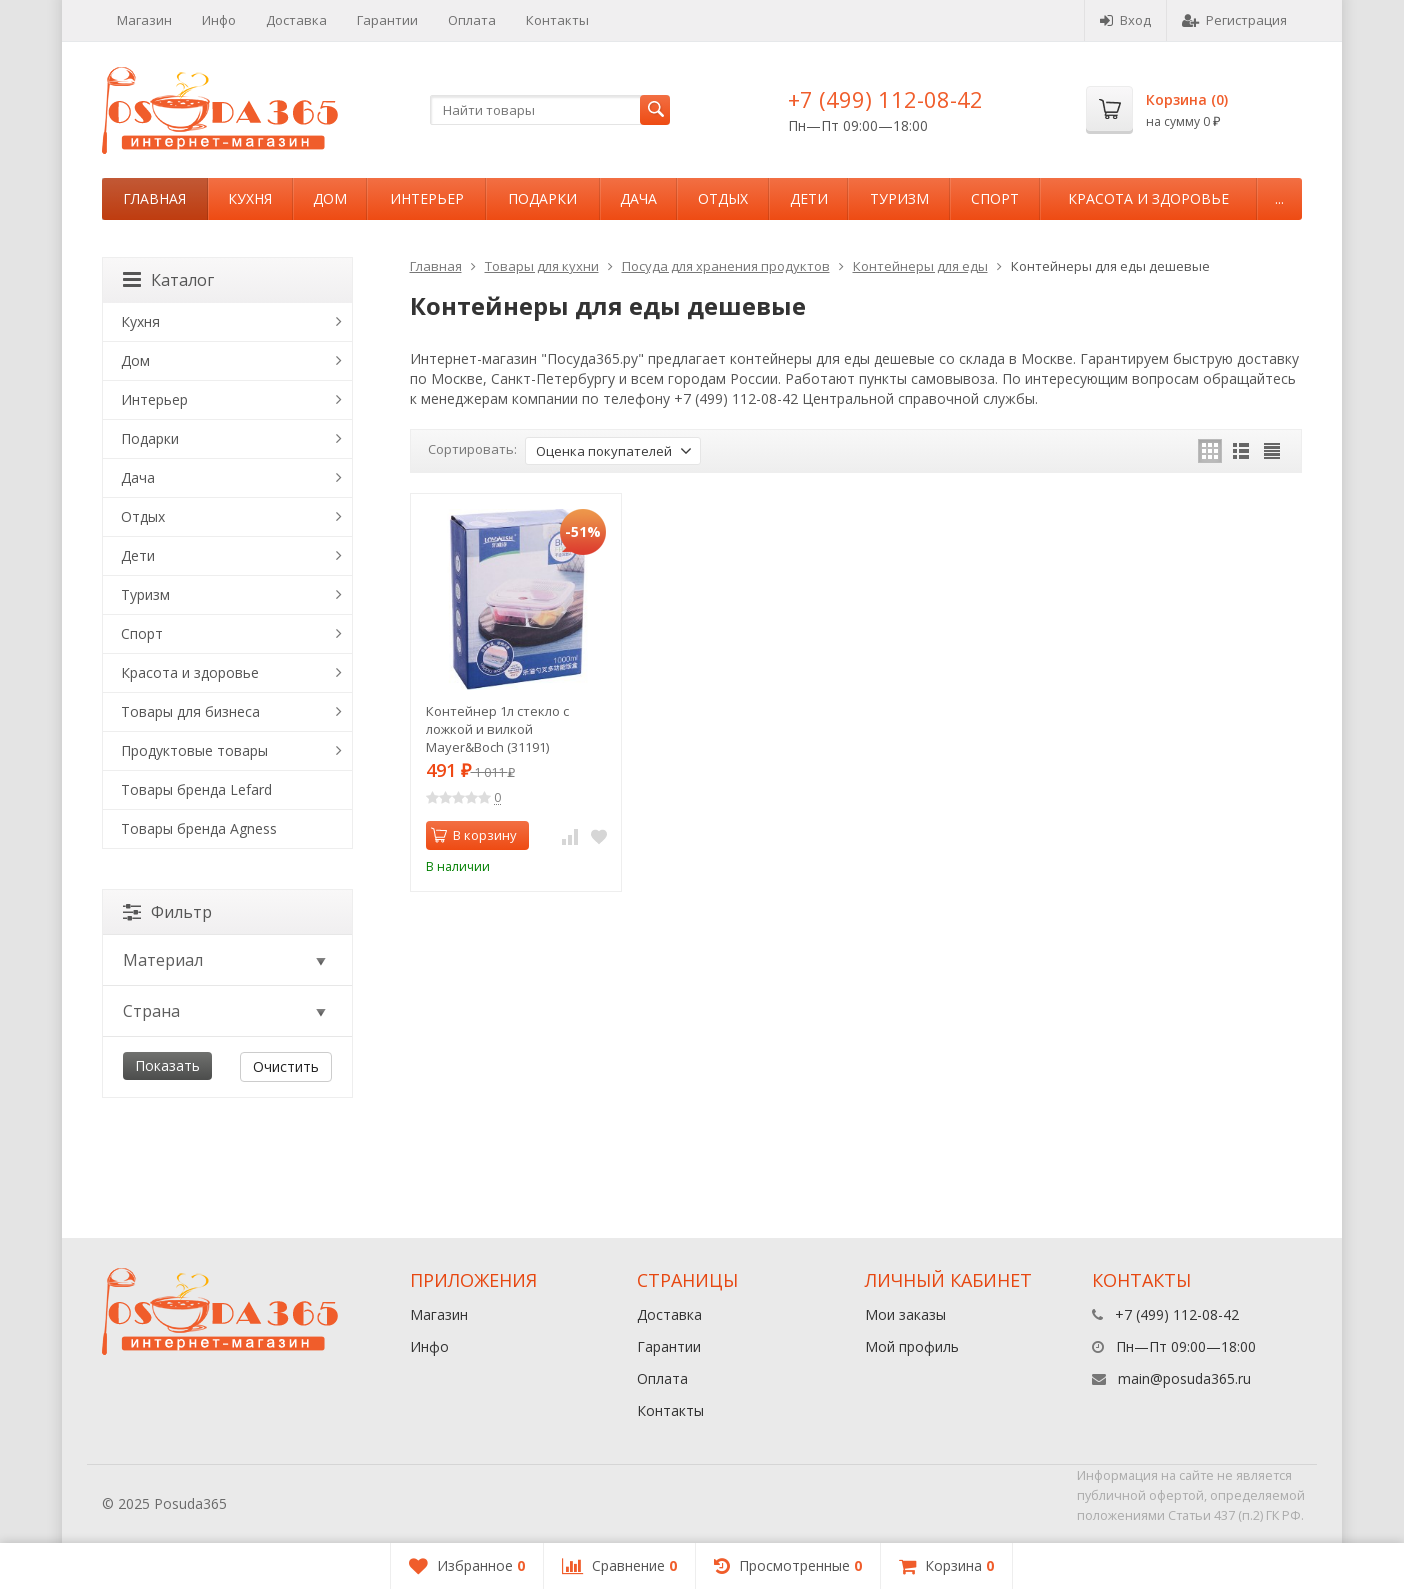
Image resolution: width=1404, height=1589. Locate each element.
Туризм (899, 198)
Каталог (168, 280)
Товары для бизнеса (190, 711)
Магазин (144, 20)
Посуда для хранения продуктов (726, 266)
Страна (226, 1011)
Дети (809, 198)
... (1279, 198)
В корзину (474, 835)
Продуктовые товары (194, 750)
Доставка (296, 20)
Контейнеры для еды (920, 266)
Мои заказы (905, 1314)
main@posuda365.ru (1184, 1378)
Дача (638, 198)
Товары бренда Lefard (196, 789)
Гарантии (387, 20)
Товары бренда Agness (199, 828)
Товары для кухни (542, 266)
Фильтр (167, 912)
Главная (154, 198)
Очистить (286, 1066)
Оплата (472, 20)
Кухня (250, 198)
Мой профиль (912, 1346)
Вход (1125, 20)
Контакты (557, 20)
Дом (330, 198)
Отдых (723, 198)
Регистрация (1234, 20)
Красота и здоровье (1148, 198)
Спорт (995, 198)
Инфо (219, 20)
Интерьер (427, 198)
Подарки (542, 198)
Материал (226, 960)
